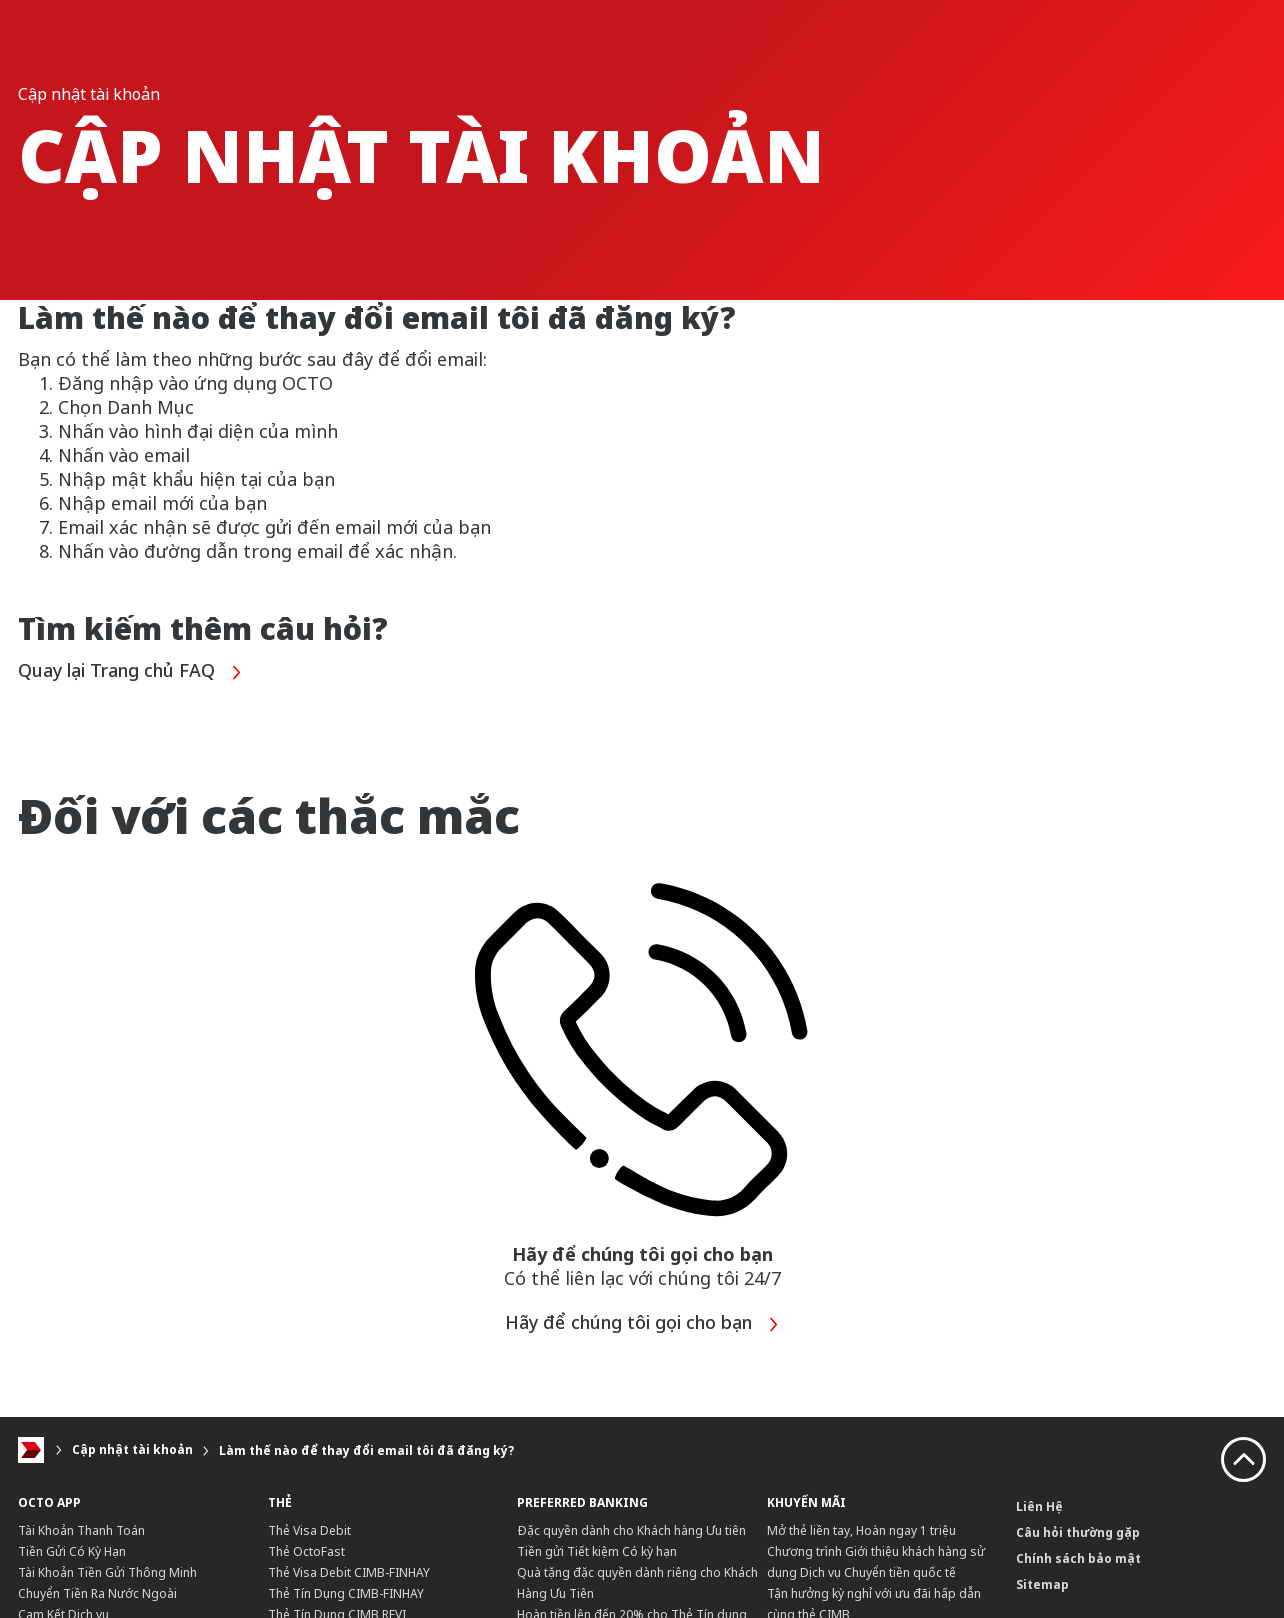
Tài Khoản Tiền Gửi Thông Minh (107, 1572)
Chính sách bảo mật (1078, 1558)
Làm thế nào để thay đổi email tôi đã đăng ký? (366, 1450)
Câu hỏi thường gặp (1078, 1532)
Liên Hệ (1039, 1506)
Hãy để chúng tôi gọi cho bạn (642, 1324)
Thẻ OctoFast (306, 1551)
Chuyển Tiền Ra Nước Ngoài (97, 1593)
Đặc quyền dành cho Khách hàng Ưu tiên (631, 1530)
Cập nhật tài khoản (132, 1450)
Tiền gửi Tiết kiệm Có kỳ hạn (597, 1551)
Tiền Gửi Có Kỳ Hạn (72, 1551)
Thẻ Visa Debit (309, 1530)
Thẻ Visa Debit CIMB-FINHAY (349, 1572)
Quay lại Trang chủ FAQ (130, 672)
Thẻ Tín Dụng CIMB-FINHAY (346, 1593)
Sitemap (1042, 1584)
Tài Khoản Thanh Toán (81, 1530)
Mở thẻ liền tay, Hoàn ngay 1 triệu (861, 1530)
